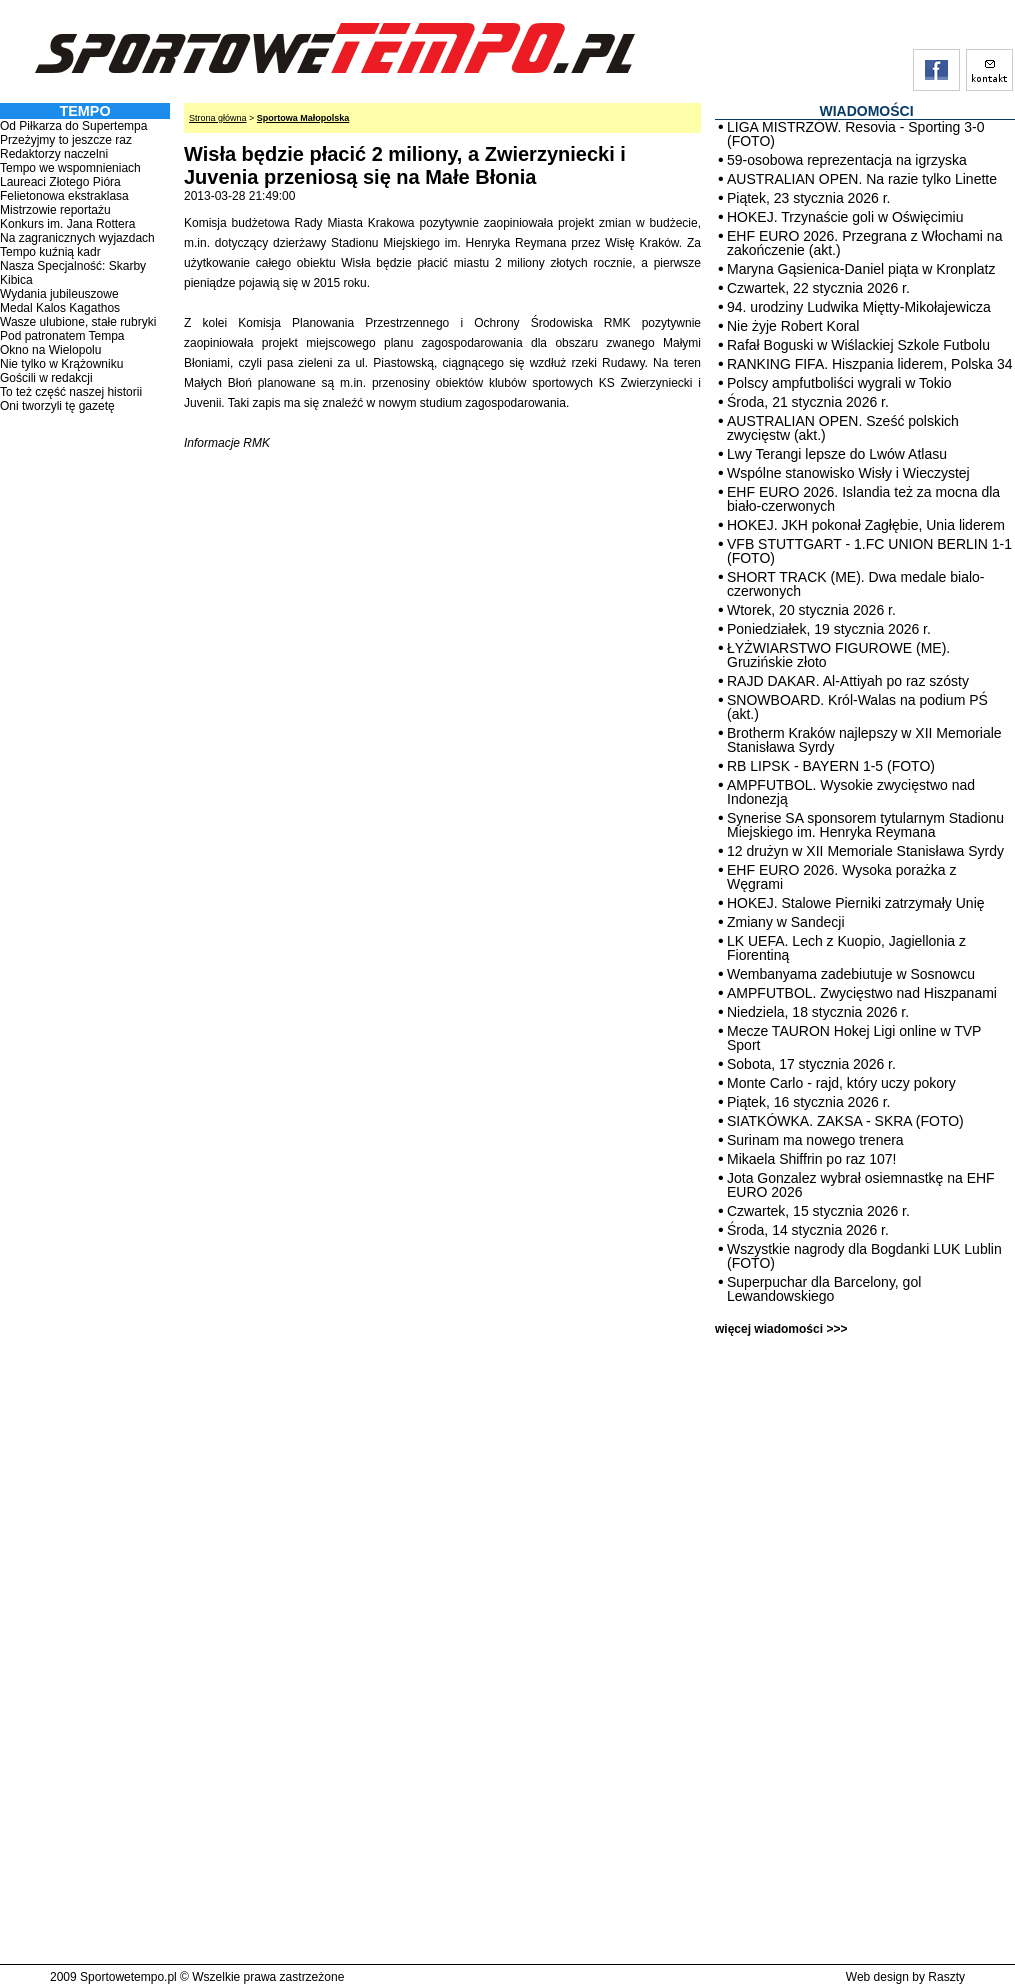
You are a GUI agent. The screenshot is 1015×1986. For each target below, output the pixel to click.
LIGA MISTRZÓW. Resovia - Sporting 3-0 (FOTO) (856, 134)
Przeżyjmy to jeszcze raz (66, 140)
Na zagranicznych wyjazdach (77, 238)
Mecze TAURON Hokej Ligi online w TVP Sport (854, 1038)
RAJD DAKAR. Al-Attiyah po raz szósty (848, 681)
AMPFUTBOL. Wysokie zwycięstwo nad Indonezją (851, 792)
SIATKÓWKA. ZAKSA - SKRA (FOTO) (845, 1121)
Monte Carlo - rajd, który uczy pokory (841, 1083)
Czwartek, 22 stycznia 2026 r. (818, 288)
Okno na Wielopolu (50, 350)
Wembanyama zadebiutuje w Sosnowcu (851, 974)
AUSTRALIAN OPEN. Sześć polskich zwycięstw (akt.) (843, 428)
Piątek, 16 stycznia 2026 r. (808, 1102)
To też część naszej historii (71, 392)
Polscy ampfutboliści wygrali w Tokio (839, 383)
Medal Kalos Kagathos (60, 308)
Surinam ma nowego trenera (815, 1140)
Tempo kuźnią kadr (50, 252)
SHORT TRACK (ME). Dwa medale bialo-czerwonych (856, 584)
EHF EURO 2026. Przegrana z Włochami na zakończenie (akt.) (864, 243)
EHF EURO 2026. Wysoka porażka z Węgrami (841, 877)
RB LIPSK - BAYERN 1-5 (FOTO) (831, 766)
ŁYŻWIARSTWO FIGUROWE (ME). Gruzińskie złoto (838, 655)
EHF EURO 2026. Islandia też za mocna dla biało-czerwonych (863, 499)
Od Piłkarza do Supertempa (73, 126)
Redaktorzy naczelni (54, 154)
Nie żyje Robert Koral (793, 326)
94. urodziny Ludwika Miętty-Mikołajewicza (859, 307)
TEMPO (84, 111)
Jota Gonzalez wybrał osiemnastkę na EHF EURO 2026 (861, 1185)
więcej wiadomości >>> (781, 1329)
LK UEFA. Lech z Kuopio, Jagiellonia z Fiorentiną (846, 948)
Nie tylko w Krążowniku (61, 364)
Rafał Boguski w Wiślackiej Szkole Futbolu (858, 345)
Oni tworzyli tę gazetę (57, 406)
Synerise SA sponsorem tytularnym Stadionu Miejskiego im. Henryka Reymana (865, 825)
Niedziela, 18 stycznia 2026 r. (818, 1012)
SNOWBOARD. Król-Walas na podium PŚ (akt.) (857, 707)
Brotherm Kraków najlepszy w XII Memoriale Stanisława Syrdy (864, 740)
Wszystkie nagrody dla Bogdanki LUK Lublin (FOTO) (864, 1256)
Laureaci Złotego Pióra (60, 182)
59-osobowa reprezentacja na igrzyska (847, 160)
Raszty (946, 1977)
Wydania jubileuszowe (59, 294)
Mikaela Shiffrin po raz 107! (811, 1159)
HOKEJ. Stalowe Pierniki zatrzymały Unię (856, 903)
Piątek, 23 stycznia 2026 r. (808, 198)
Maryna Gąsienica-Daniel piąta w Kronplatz (861, 269)
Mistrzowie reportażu (55, 210)
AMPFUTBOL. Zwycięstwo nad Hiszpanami (862, 993)
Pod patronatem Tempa (62, 336)
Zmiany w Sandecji (786, 922)
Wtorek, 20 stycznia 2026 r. (811, 610)
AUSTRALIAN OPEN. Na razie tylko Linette (862, 179)
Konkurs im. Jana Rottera (67, 224)
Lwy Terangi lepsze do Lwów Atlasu (837, 454)
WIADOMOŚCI (866, 111)
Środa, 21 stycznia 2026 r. (808, 402)
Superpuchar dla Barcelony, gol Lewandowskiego (824, 1289)
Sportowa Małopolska (303, 118)
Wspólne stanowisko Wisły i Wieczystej (848, 473)
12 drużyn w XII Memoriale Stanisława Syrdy (865, 851)
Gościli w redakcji (46, 378)
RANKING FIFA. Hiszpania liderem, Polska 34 (870, 364)
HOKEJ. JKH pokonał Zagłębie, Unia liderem (866, 525)
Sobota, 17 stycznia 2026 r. (811, 1064)
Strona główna (218, 118)
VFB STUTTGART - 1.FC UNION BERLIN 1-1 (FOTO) (869, 551)
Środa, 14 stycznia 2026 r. (808, 1230)
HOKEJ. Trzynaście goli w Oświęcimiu (845, 217)
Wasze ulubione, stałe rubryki (78, 322)
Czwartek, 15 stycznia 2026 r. (818, 1211)
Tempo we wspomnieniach (70, 168)
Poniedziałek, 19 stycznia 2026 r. (829, 629)
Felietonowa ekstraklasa (64, 196)
